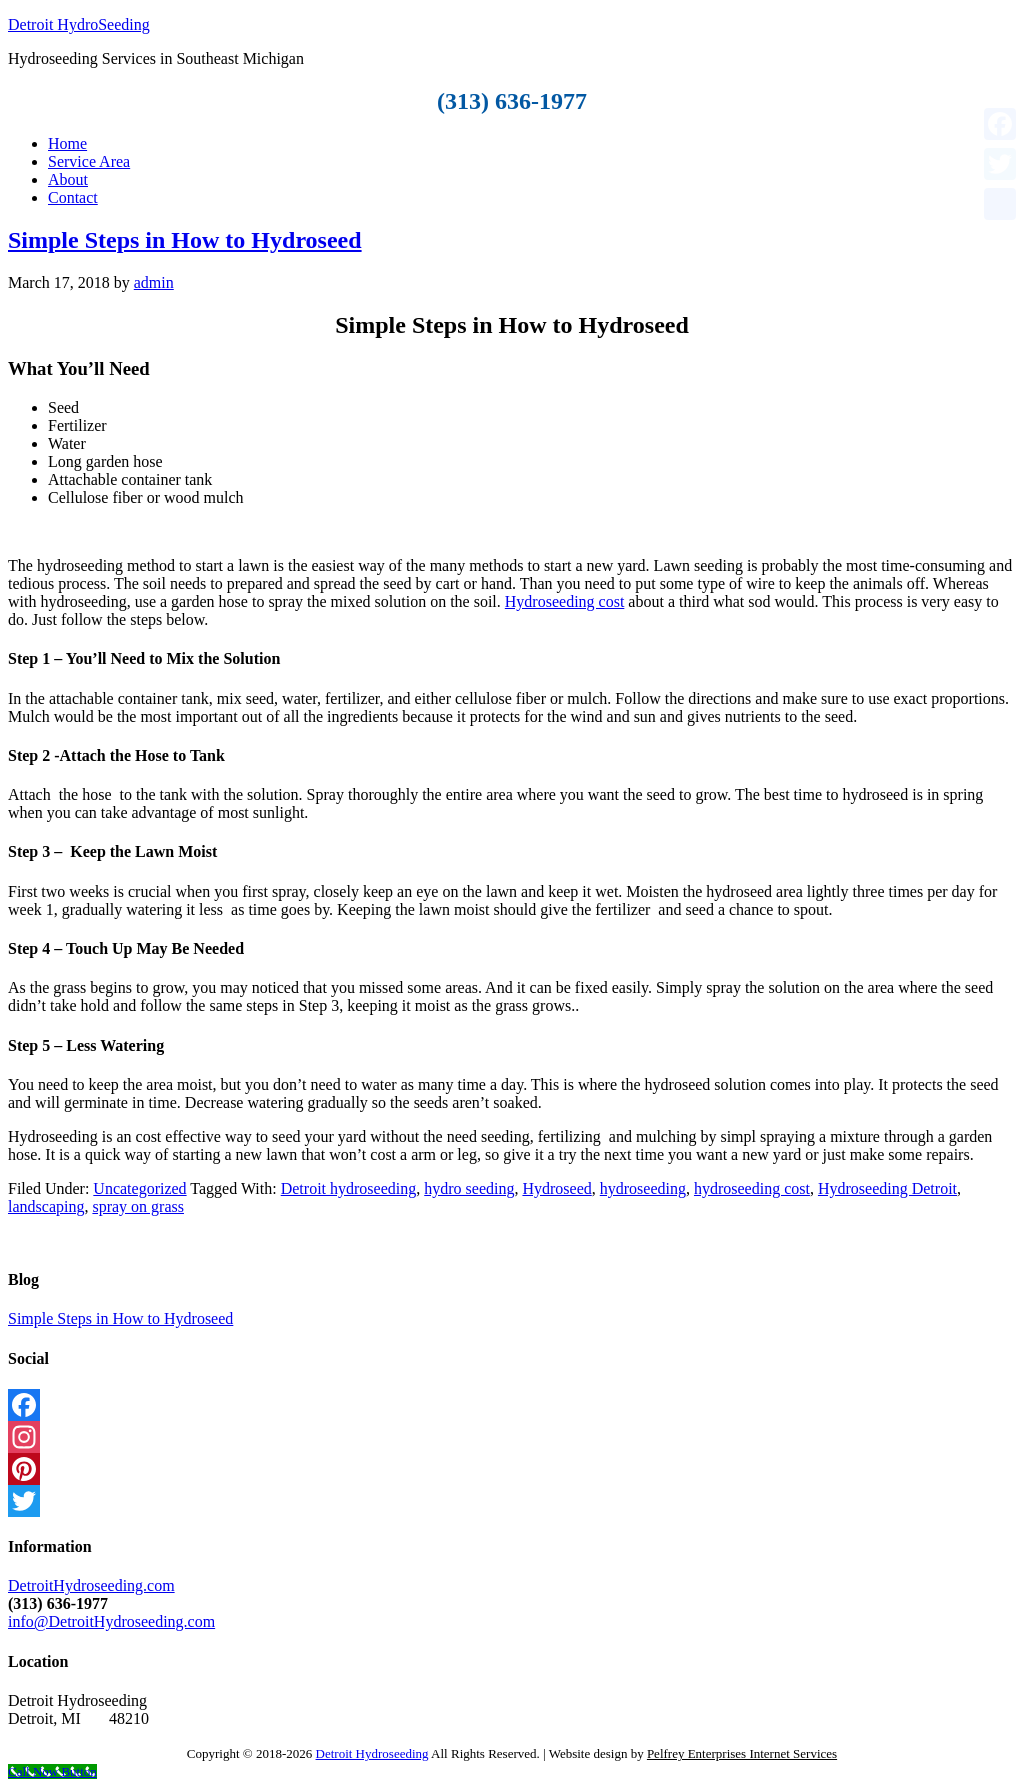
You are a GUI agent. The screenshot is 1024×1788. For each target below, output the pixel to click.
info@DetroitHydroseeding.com (111, 1621)
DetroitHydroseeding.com (91, 1585)
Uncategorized (139, 1188)
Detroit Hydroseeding (372, 1753)
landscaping (46, 1206)
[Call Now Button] (52, 1771)
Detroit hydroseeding (349, 1188)
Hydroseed (556, 1188)
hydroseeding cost (752, 1188)
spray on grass (138, 1206)
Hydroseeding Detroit (887, 1188)
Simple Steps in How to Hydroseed (185, 240)
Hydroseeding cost (565, 601)
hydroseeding (643, 1188)
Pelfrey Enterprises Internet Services (742, 1753)
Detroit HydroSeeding (79, 24)
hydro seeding (469, 1188)
